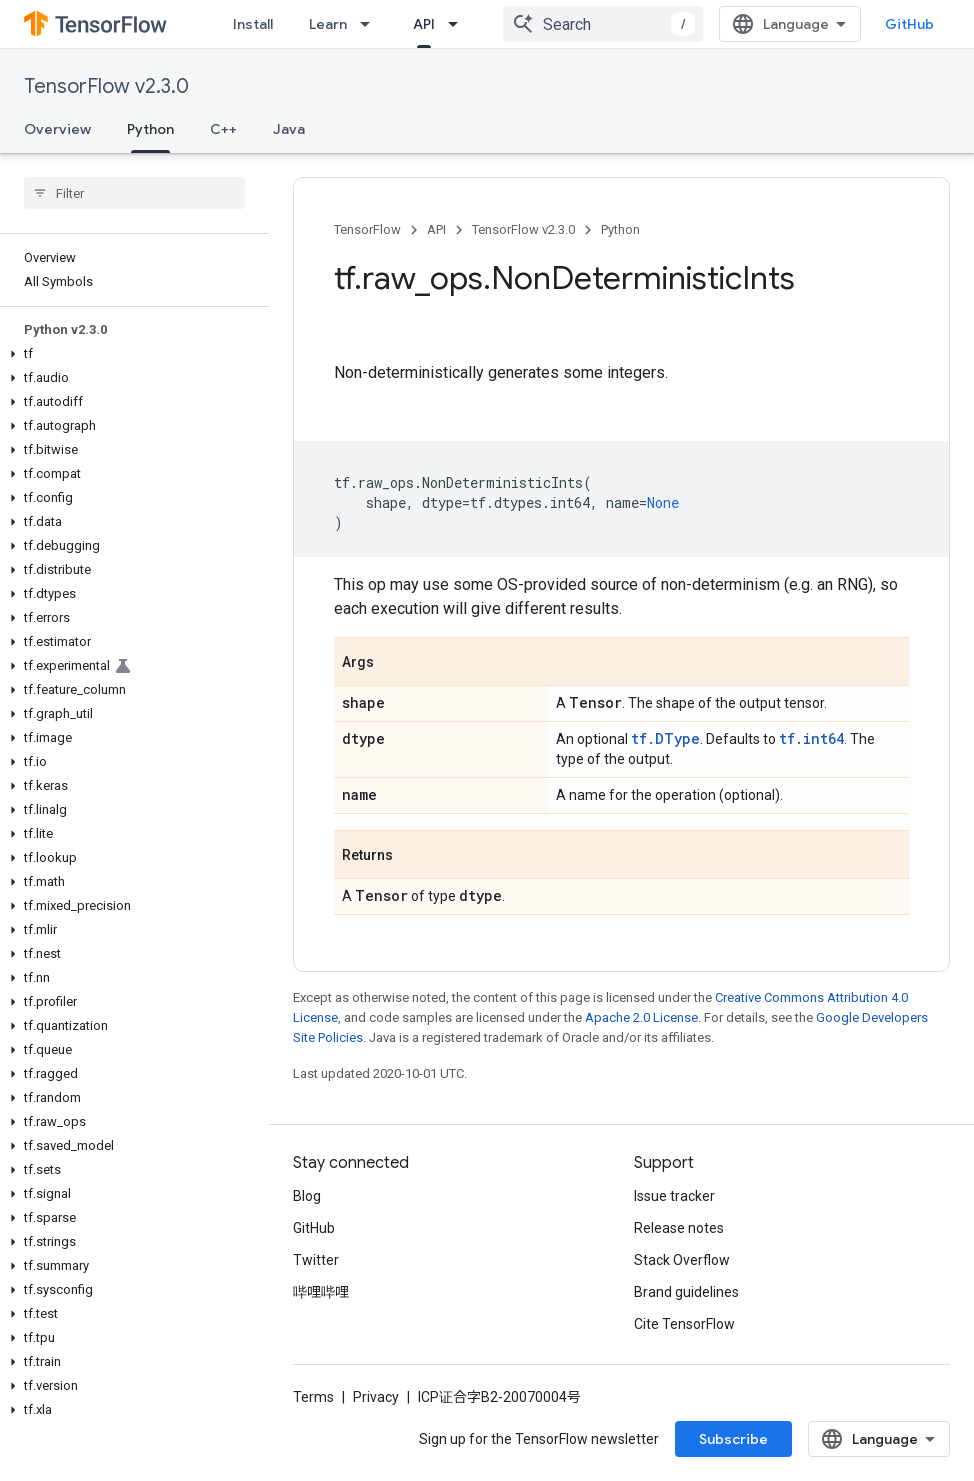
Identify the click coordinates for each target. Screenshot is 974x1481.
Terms (313, 1397)
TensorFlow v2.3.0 (106, 86)
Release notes (679, 1228)
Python (620, 229)
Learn (328, 24)
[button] (130, 354)
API (436, 229)
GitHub (909, 24)
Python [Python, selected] (150, 129)
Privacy (376, 1397)
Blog (307, 1196)
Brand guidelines (686, 1292)
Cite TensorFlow (684, 1324)
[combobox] (603, 24)
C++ (223, 129)
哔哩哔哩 (321, 1292)
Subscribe (733, 1439)
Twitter (316, 1260)
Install (253, 24)
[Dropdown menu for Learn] (371, 24)
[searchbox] (134, 193)
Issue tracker (674, 1196)
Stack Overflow (682, 1260)
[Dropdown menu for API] (459, 24)
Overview (57, 129)
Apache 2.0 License (641, 1017)
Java (289, 129)
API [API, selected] (424, 24)
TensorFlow (367, 229)
